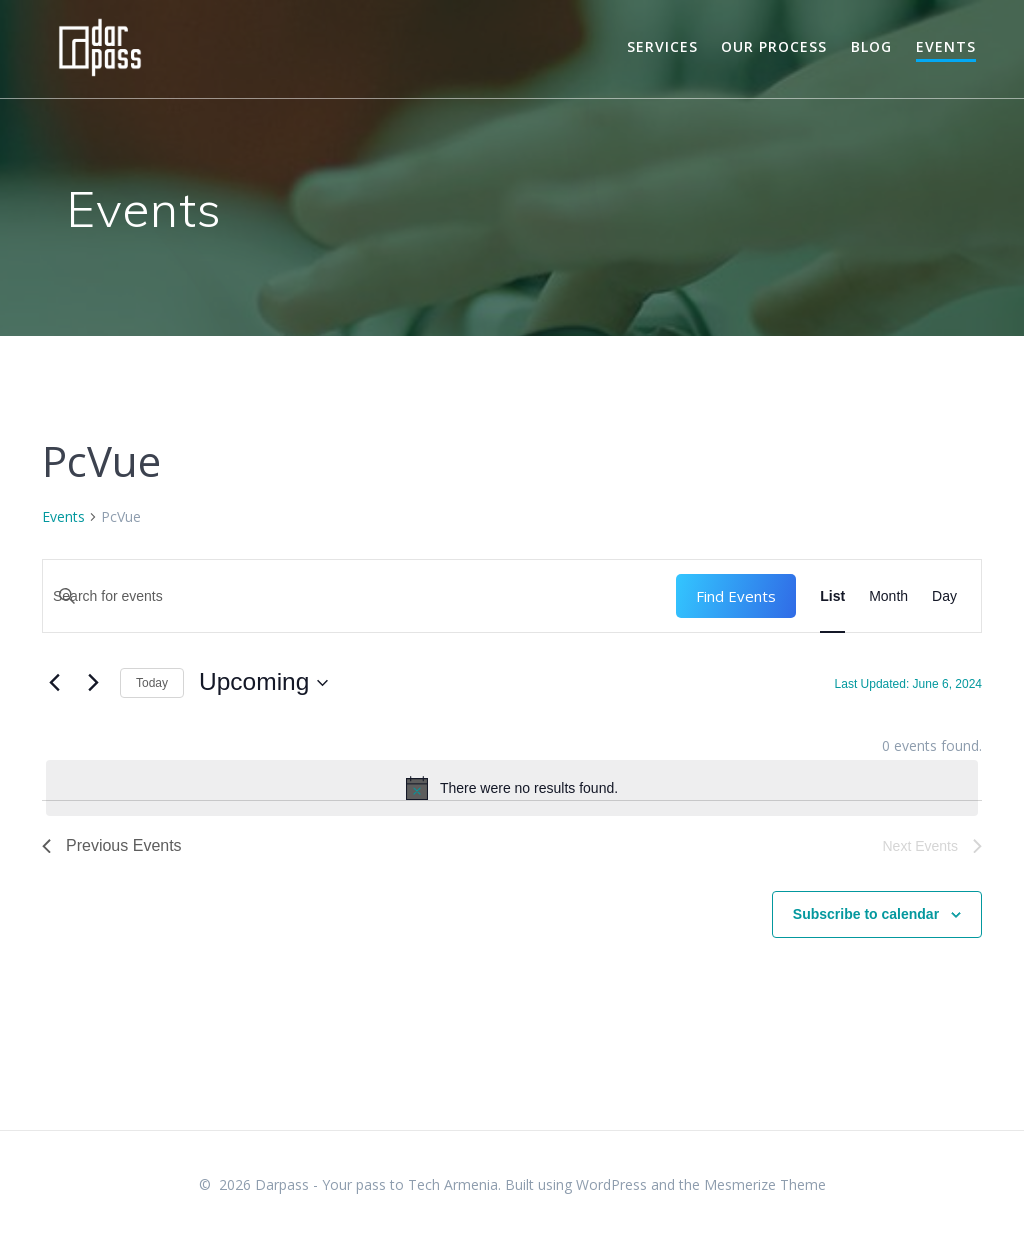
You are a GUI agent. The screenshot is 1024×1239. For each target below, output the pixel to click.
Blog (871, 46)
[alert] (512, 788)
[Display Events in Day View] (944, 596)
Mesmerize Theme (765, 1184)
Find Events (736, 596)
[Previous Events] (54, 683)
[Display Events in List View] (832, 596)
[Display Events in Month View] (888, 596)
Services (662, 46)
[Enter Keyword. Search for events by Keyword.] (359, 596)
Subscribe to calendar (866, 914)
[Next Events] (93, 683)
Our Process (774, 46)
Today (152, 683)
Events (946, 46)
